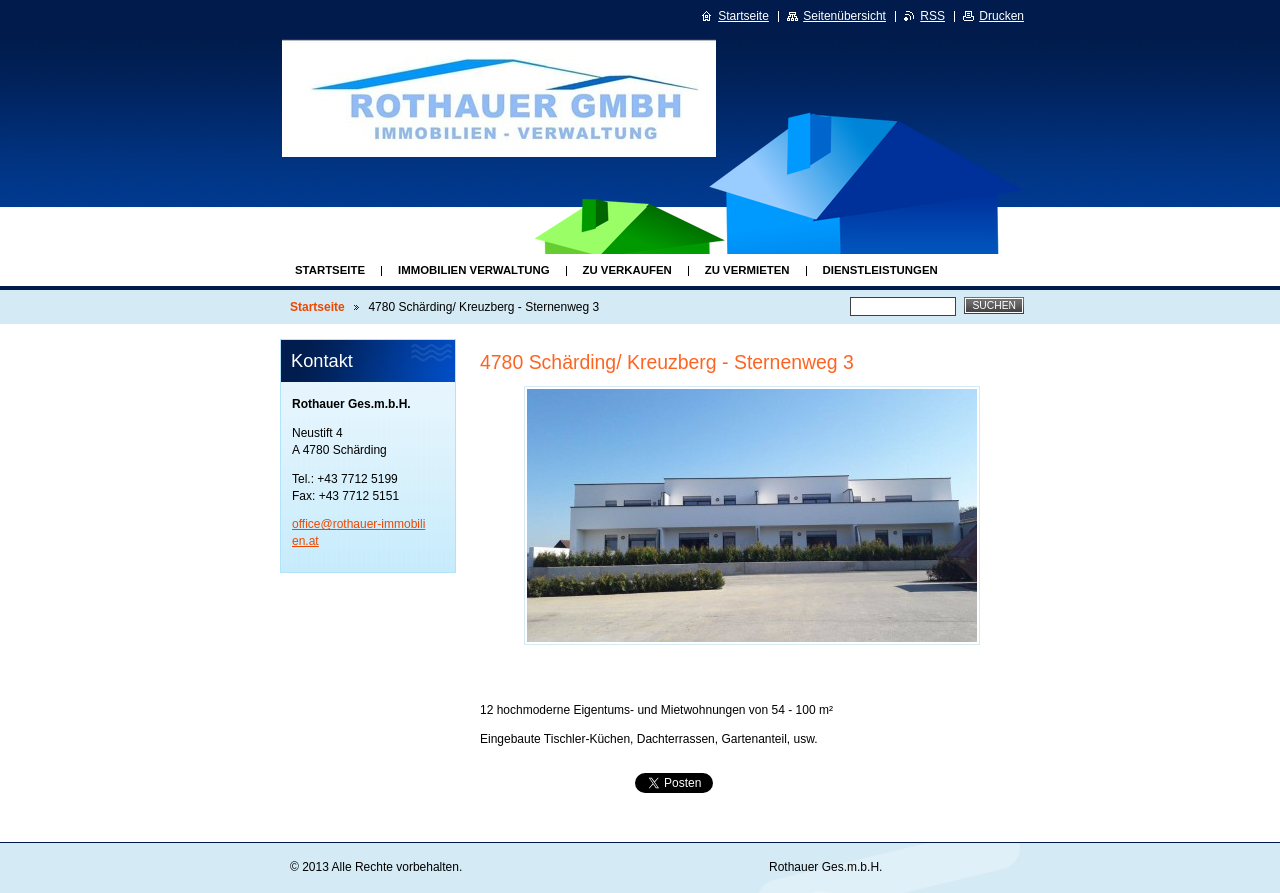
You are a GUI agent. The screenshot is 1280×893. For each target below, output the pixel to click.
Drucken (1001, 16)
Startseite (330, 270)
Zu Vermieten (747, 270)
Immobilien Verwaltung (473, 270)
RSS (932, 16)
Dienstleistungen (880, 270)
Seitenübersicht (844, 16)
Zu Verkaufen (627, 270)
